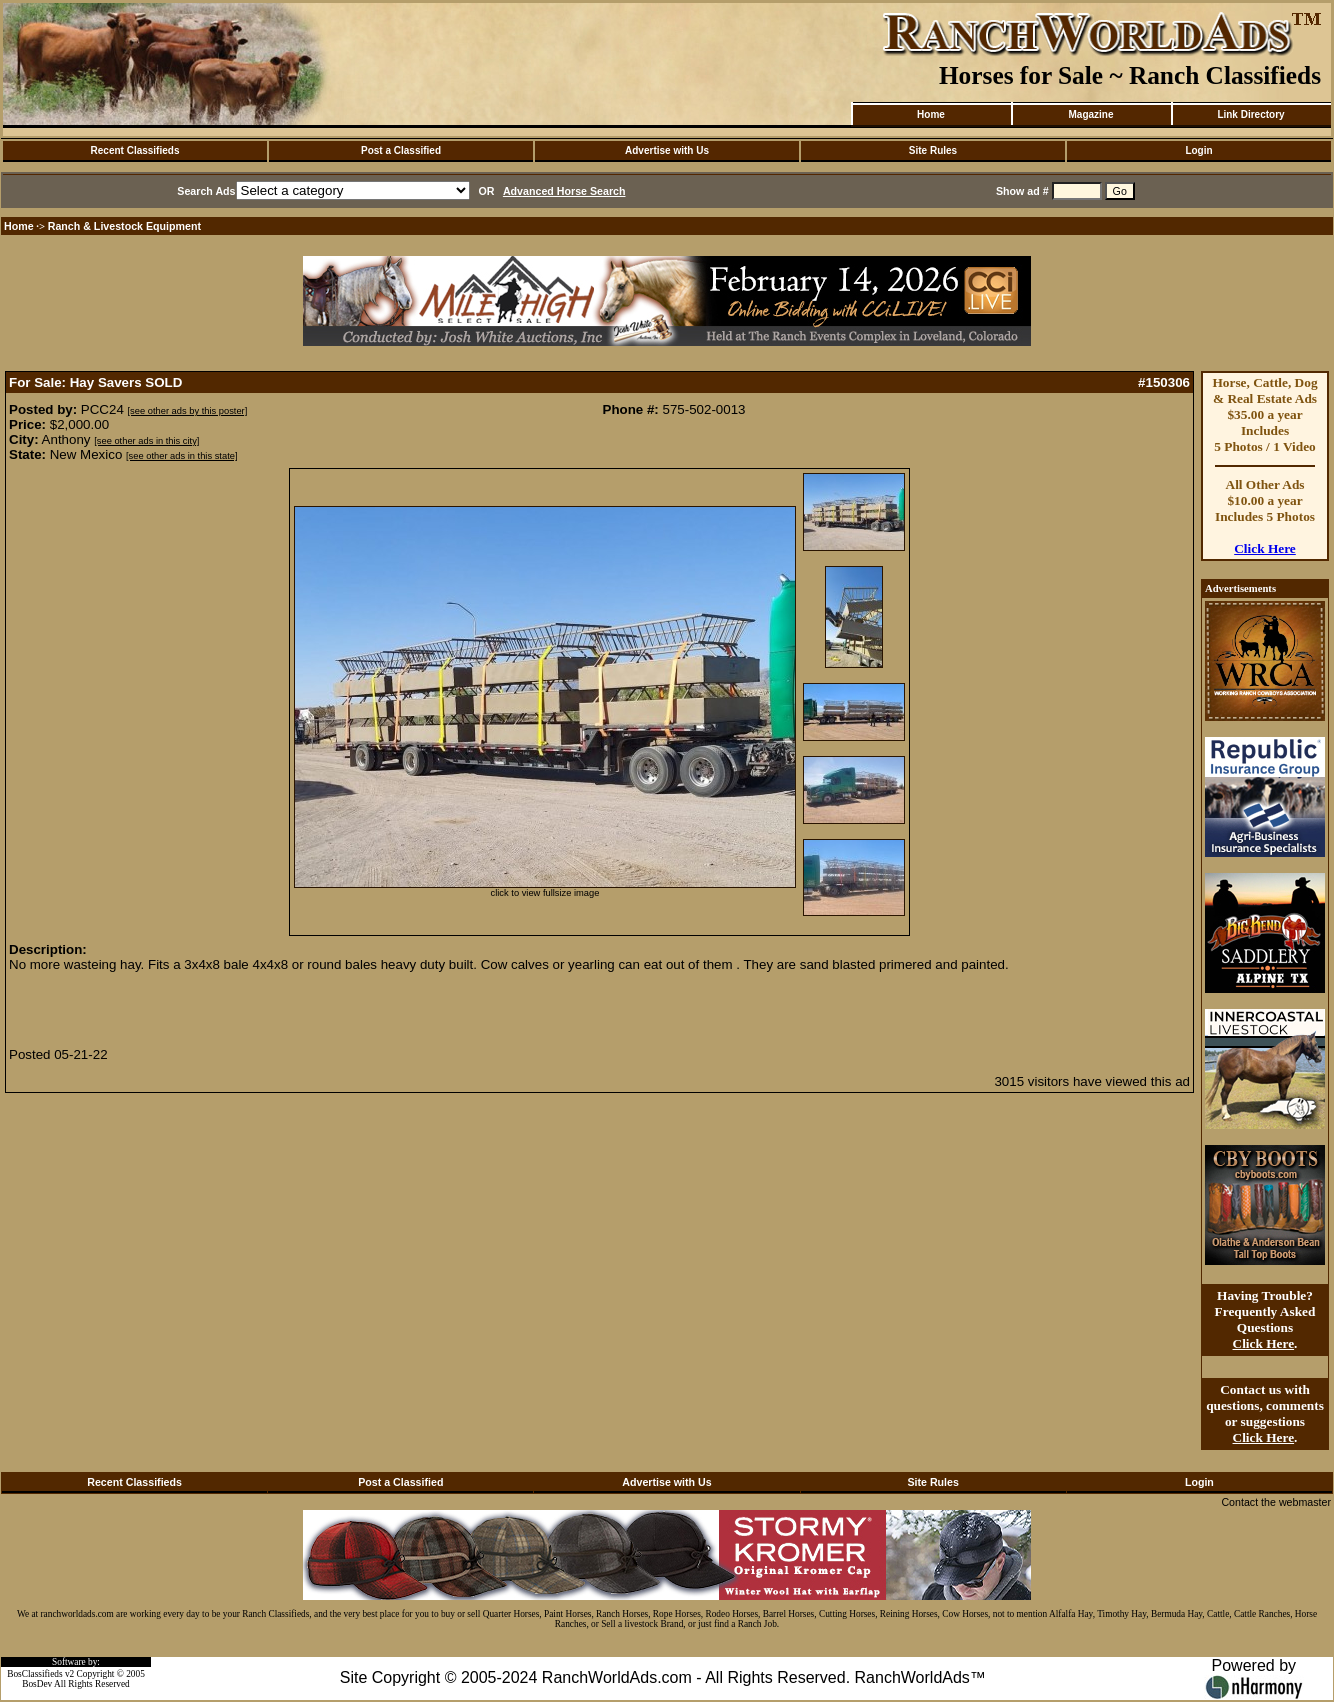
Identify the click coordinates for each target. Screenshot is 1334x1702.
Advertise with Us (667, 150)
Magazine (1090, 114)
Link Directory (1250, 114)
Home (931, 114)
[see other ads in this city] (146, 441)
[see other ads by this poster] (188, 411)
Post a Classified (401, 150)
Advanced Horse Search (564, 191)
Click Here (1265, 548)
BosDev (37, 1684)
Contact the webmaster (1276, 1502)
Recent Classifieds (135, 150)
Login (1198, 150)
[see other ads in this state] (181, 456)
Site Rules (933, 150)
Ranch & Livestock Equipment (124, 226)
